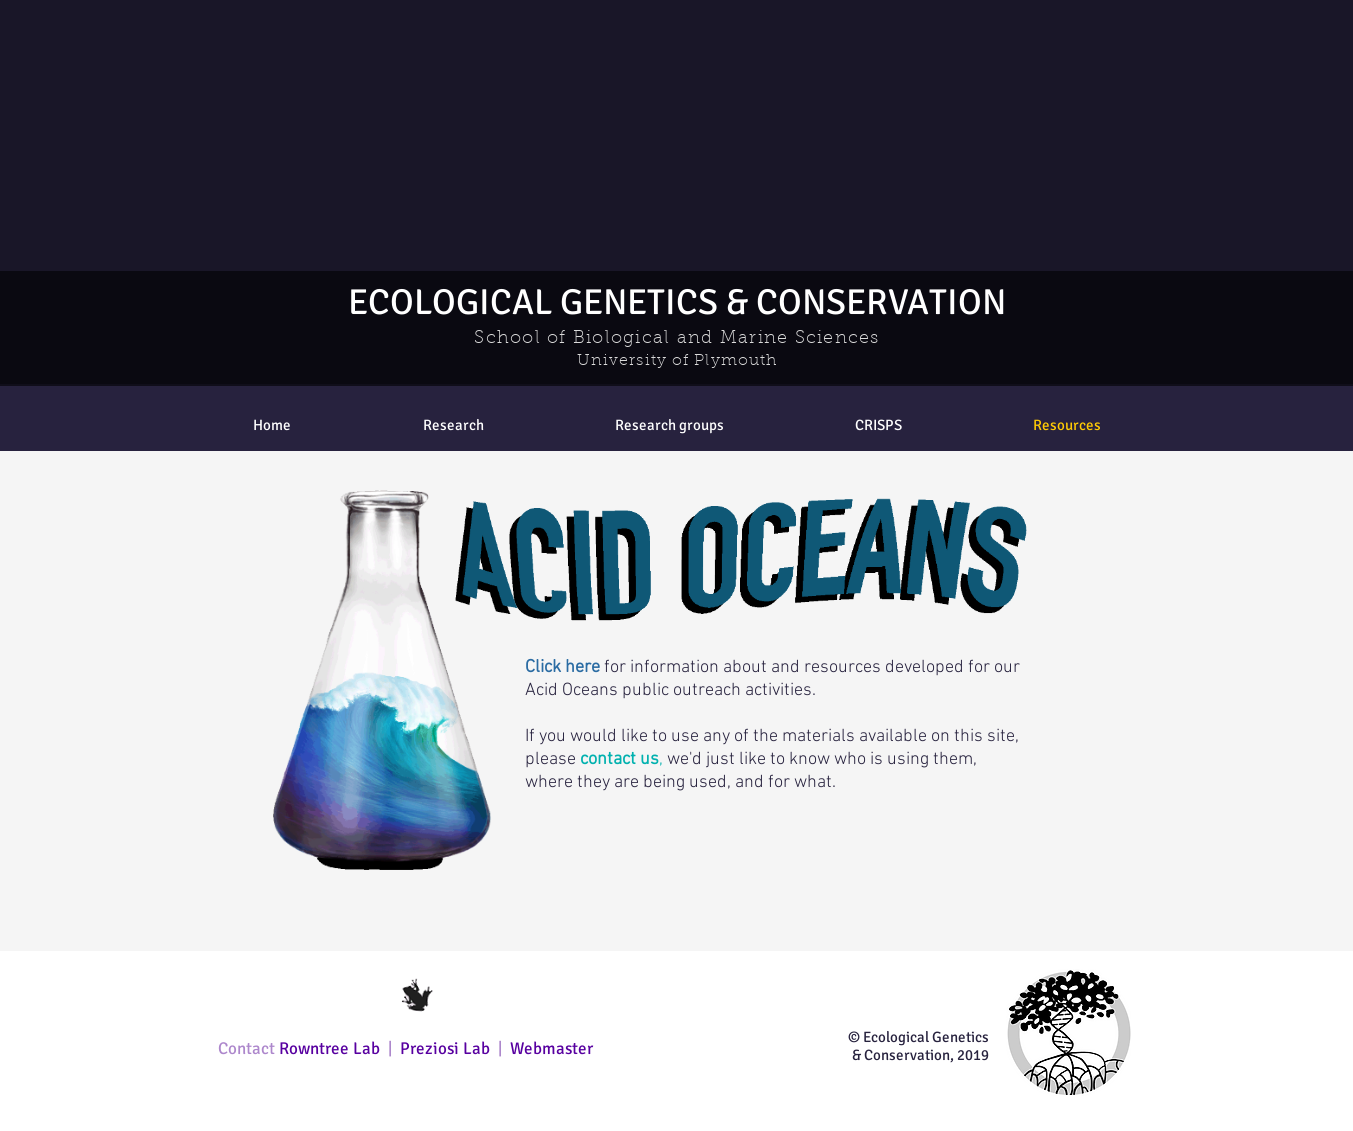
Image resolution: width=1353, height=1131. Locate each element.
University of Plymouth (677, 361)
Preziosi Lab (447, 1048)
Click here (562, 667)
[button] (670, 425)
